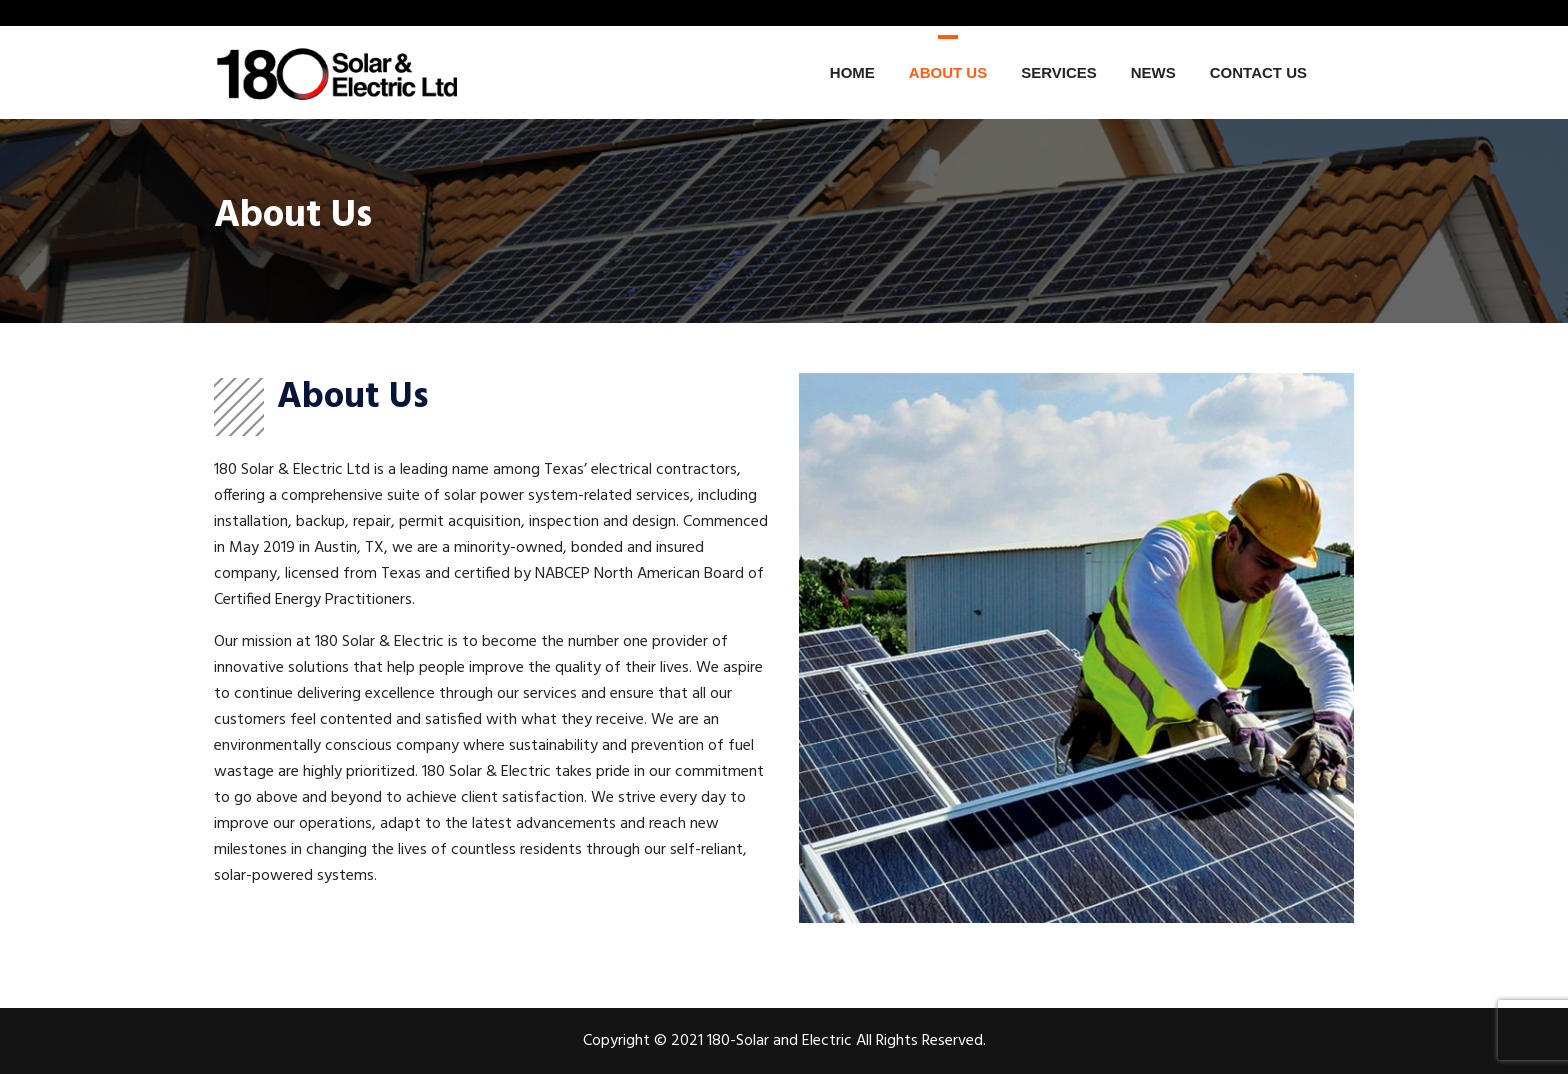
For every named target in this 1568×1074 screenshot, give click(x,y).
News (1153, 72)
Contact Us (1258, 72)
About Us (948, 72)
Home (852, 72)
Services (1059, 72)
